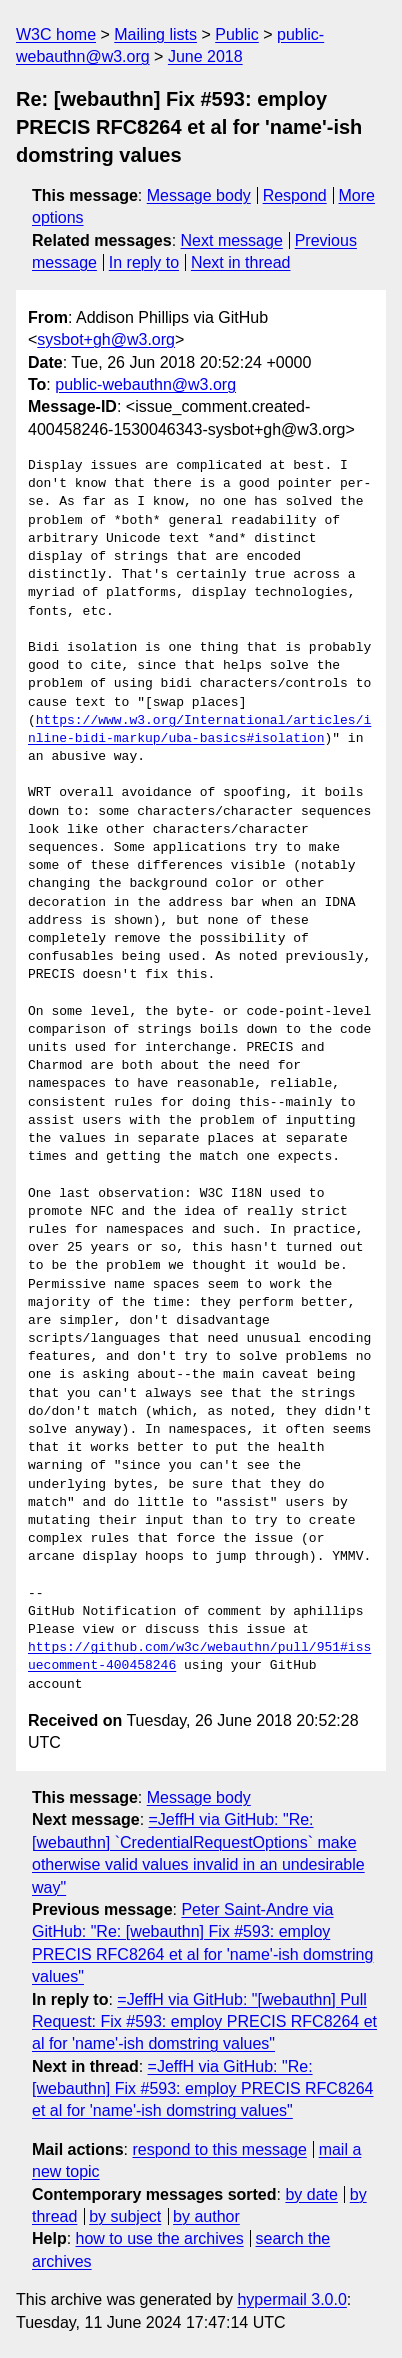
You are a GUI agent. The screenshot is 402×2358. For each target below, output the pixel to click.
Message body (199, 195)
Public (237, 34)
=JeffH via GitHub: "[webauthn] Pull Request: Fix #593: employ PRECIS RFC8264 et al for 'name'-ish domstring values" (204, 2022)
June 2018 (205, 56)
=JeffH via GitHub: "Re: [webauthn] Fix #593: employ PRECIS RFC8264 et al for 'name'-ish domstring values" (203, 2089)
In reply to (144, 262)
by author (206, 2216)
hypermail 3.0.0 (291, 2299)
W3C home (56, 34)
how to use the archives (160, 2238)
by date (311, 2194)
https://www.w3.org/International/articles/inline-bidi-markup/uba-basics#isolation (199, 730)
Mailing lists (155, 34)
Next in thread (241, 262)
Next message (232, 240)
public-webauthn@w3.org (145, 384)
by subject (125, 2216)
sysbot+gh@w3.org (106, 339)
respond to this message (219, 2149)
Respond (295, 195)
